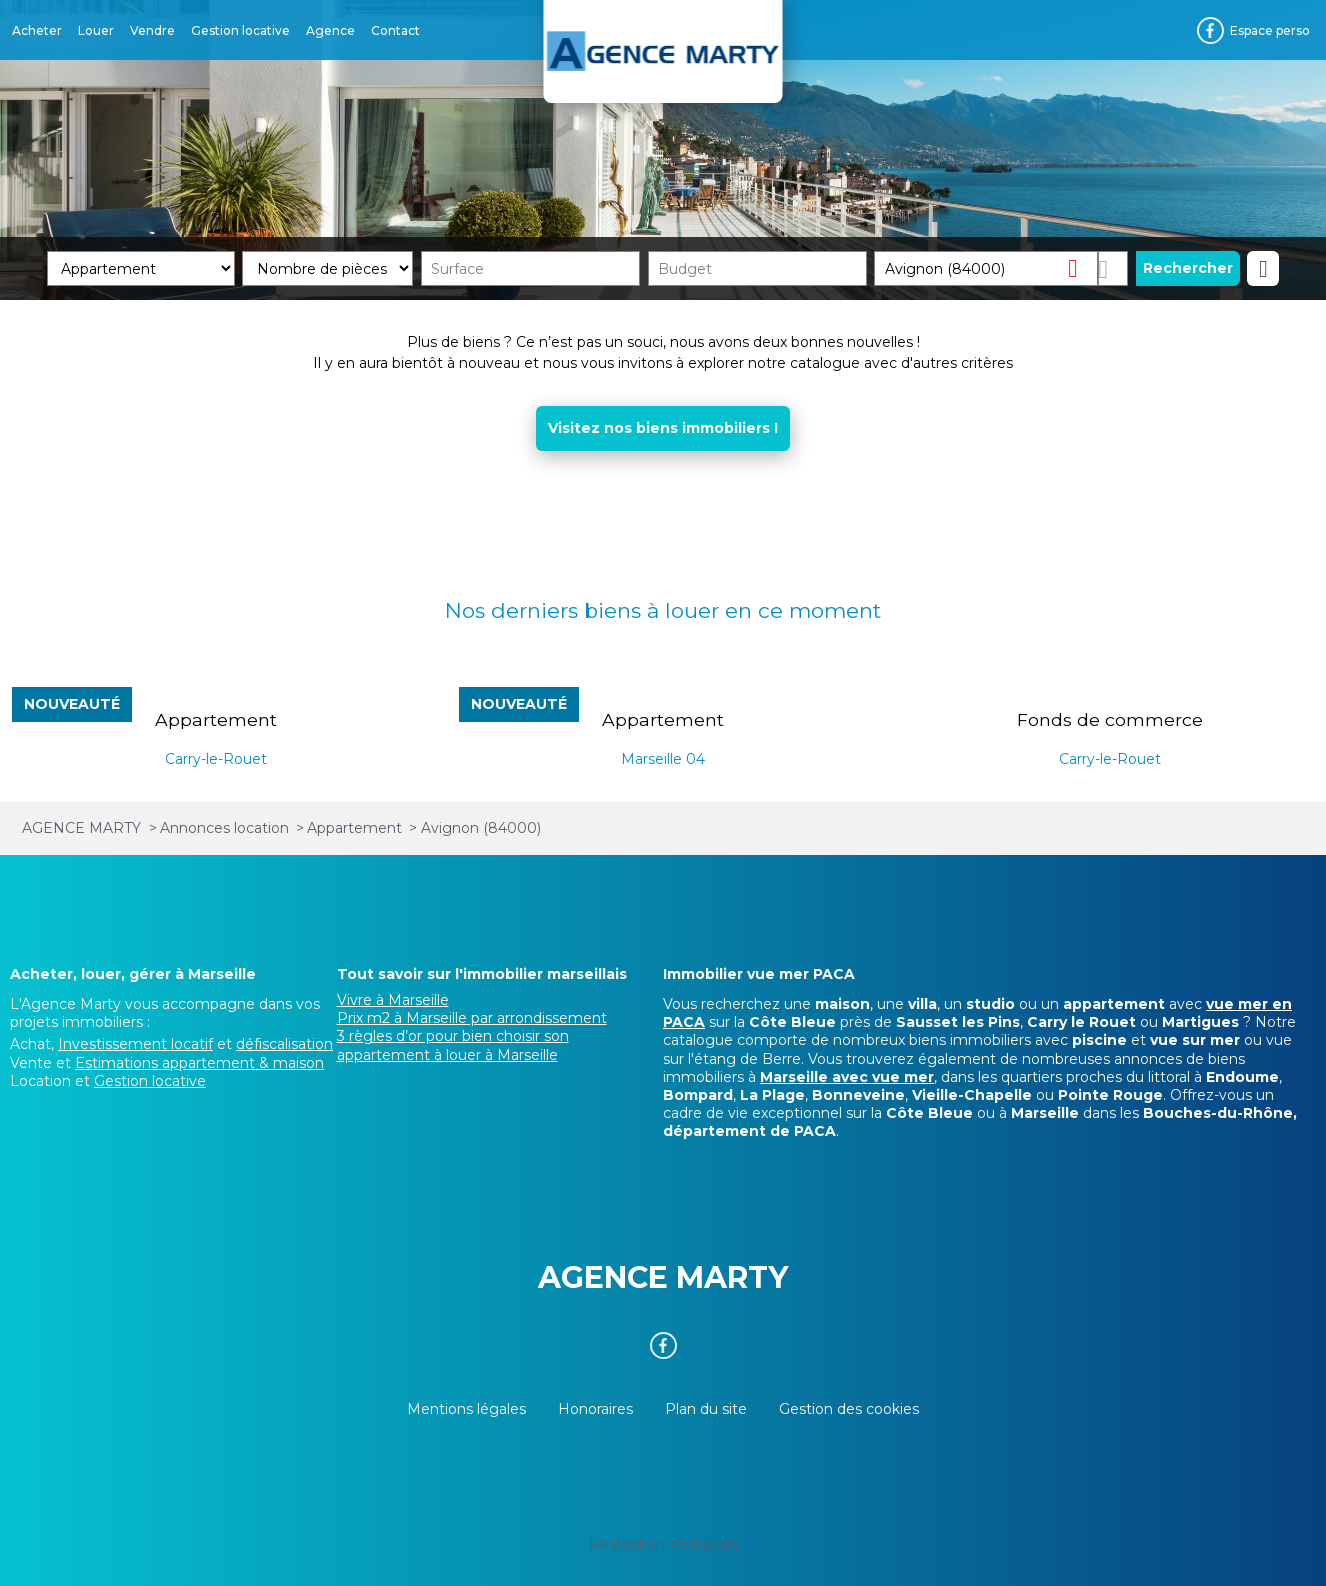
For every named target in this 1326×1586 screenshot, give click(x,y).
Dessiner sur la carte (1113, 268)
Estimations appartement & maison (199, 1063)
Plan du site (706, 1409)
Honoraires (595, 1409)
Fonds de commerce (1110, 719)
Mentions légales (466, 1409)
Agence (330, 30)
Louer (96, 30)
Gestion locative (240, 30)
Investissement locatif (135, 1044)
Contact (395, 30)
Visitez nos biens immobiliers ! (663, 428)
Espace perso (1270, 30)
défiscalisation (284, 1044)
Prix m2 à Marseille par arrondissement (472, 1018)
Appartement (216, 719)
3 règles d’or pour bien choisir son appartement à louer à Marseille (453, 1045)
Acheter (37, 30)
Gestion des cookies (849, 1409)
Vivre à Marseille (393, 1000)
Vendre (152, 30)
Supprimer (1080, 267)
